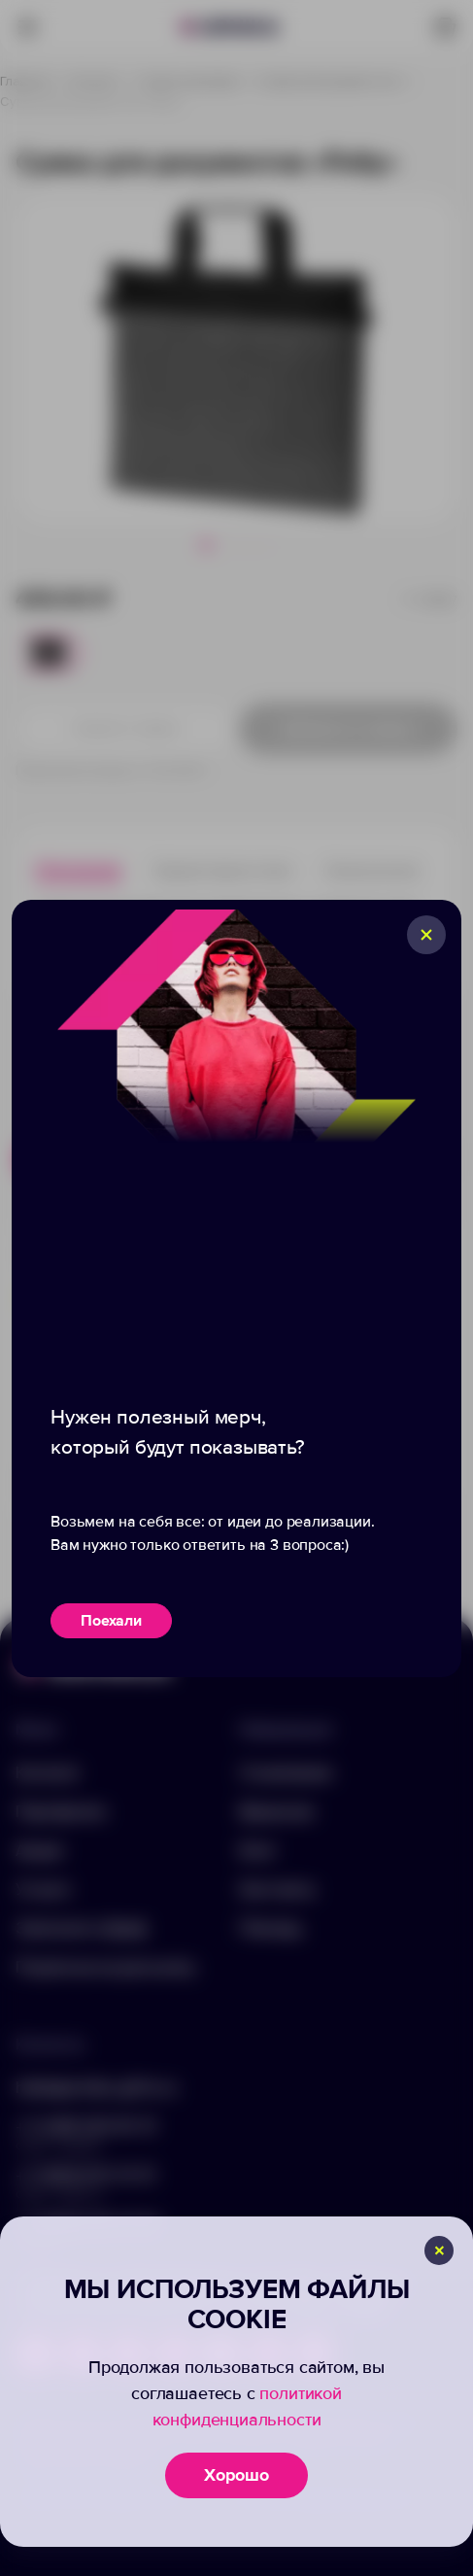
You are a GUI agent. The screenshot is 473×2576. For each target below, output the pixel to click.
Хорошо (236, 2475)
